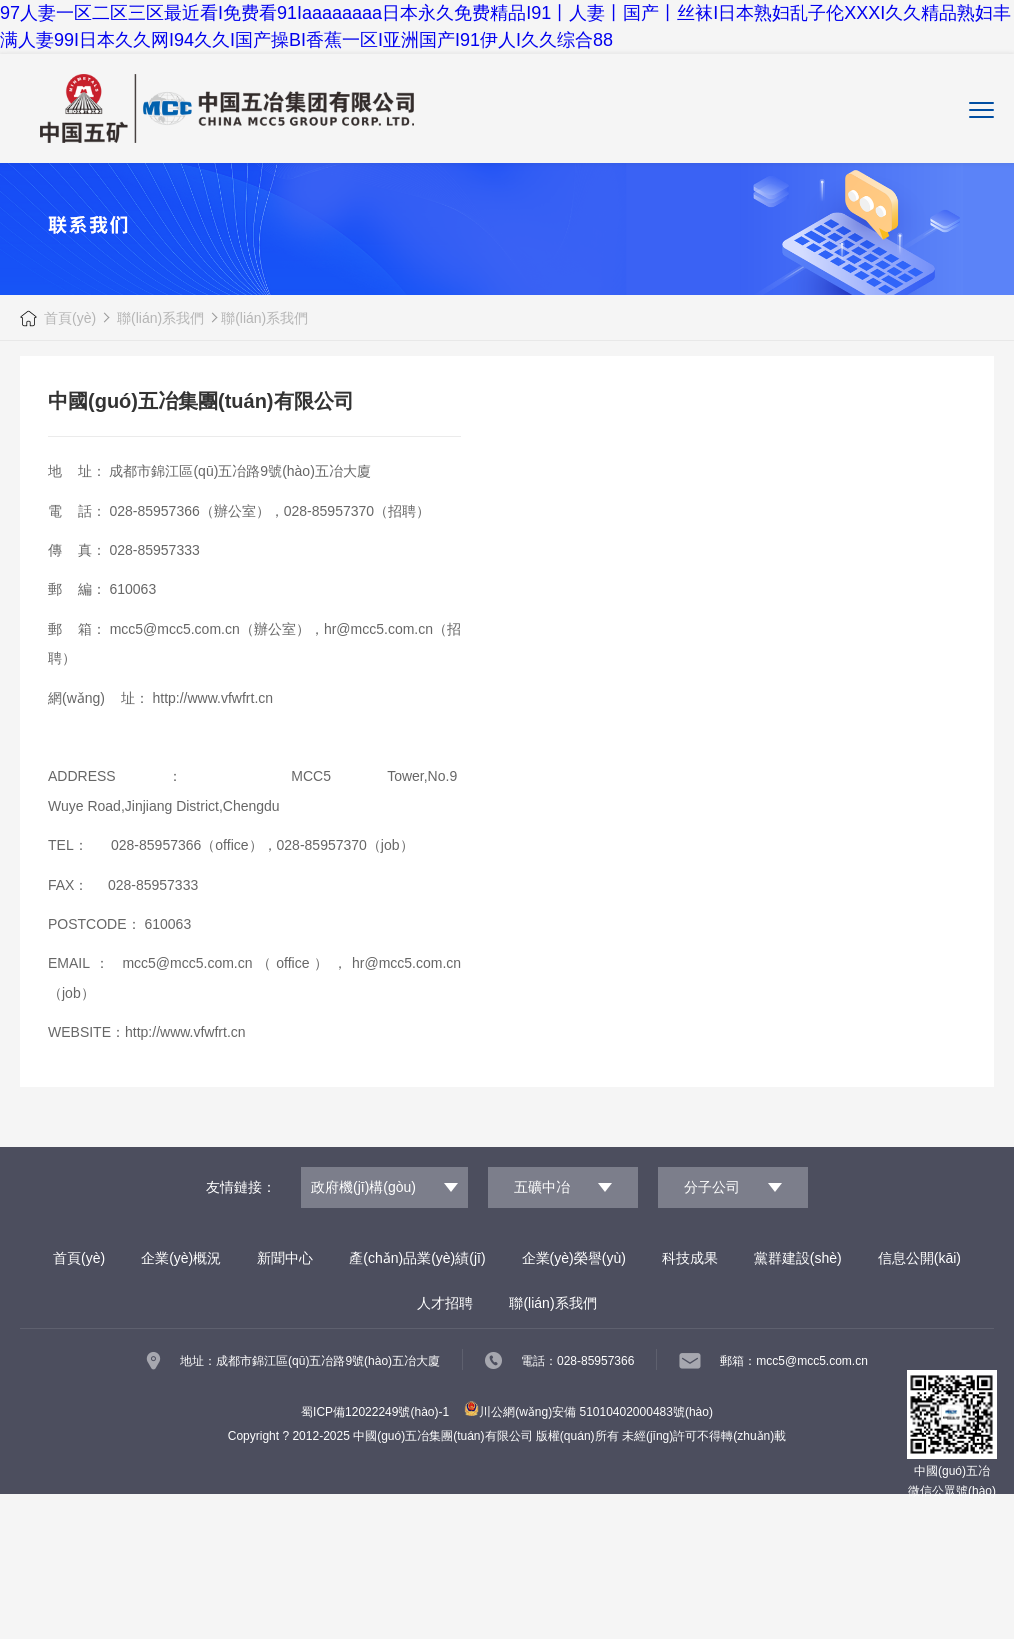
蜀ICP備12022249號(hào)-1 (375, 1412)
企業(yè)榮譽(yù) (574, 1258)
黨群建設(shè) (798, 1258)
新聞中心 (285, 1258)
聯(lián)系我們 (158, 318)
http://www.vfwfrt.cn (212, 698)
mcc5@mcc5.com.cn (175, 629)
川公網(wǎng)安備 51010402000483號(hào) (588, 1412)
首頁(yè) (70, 318)
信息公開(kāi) (919, 1258)
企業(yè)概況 (181, 1258)
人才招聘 (445, 1303)
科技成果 (690, 1258)
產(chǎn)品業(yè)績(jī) (417, 1258)
